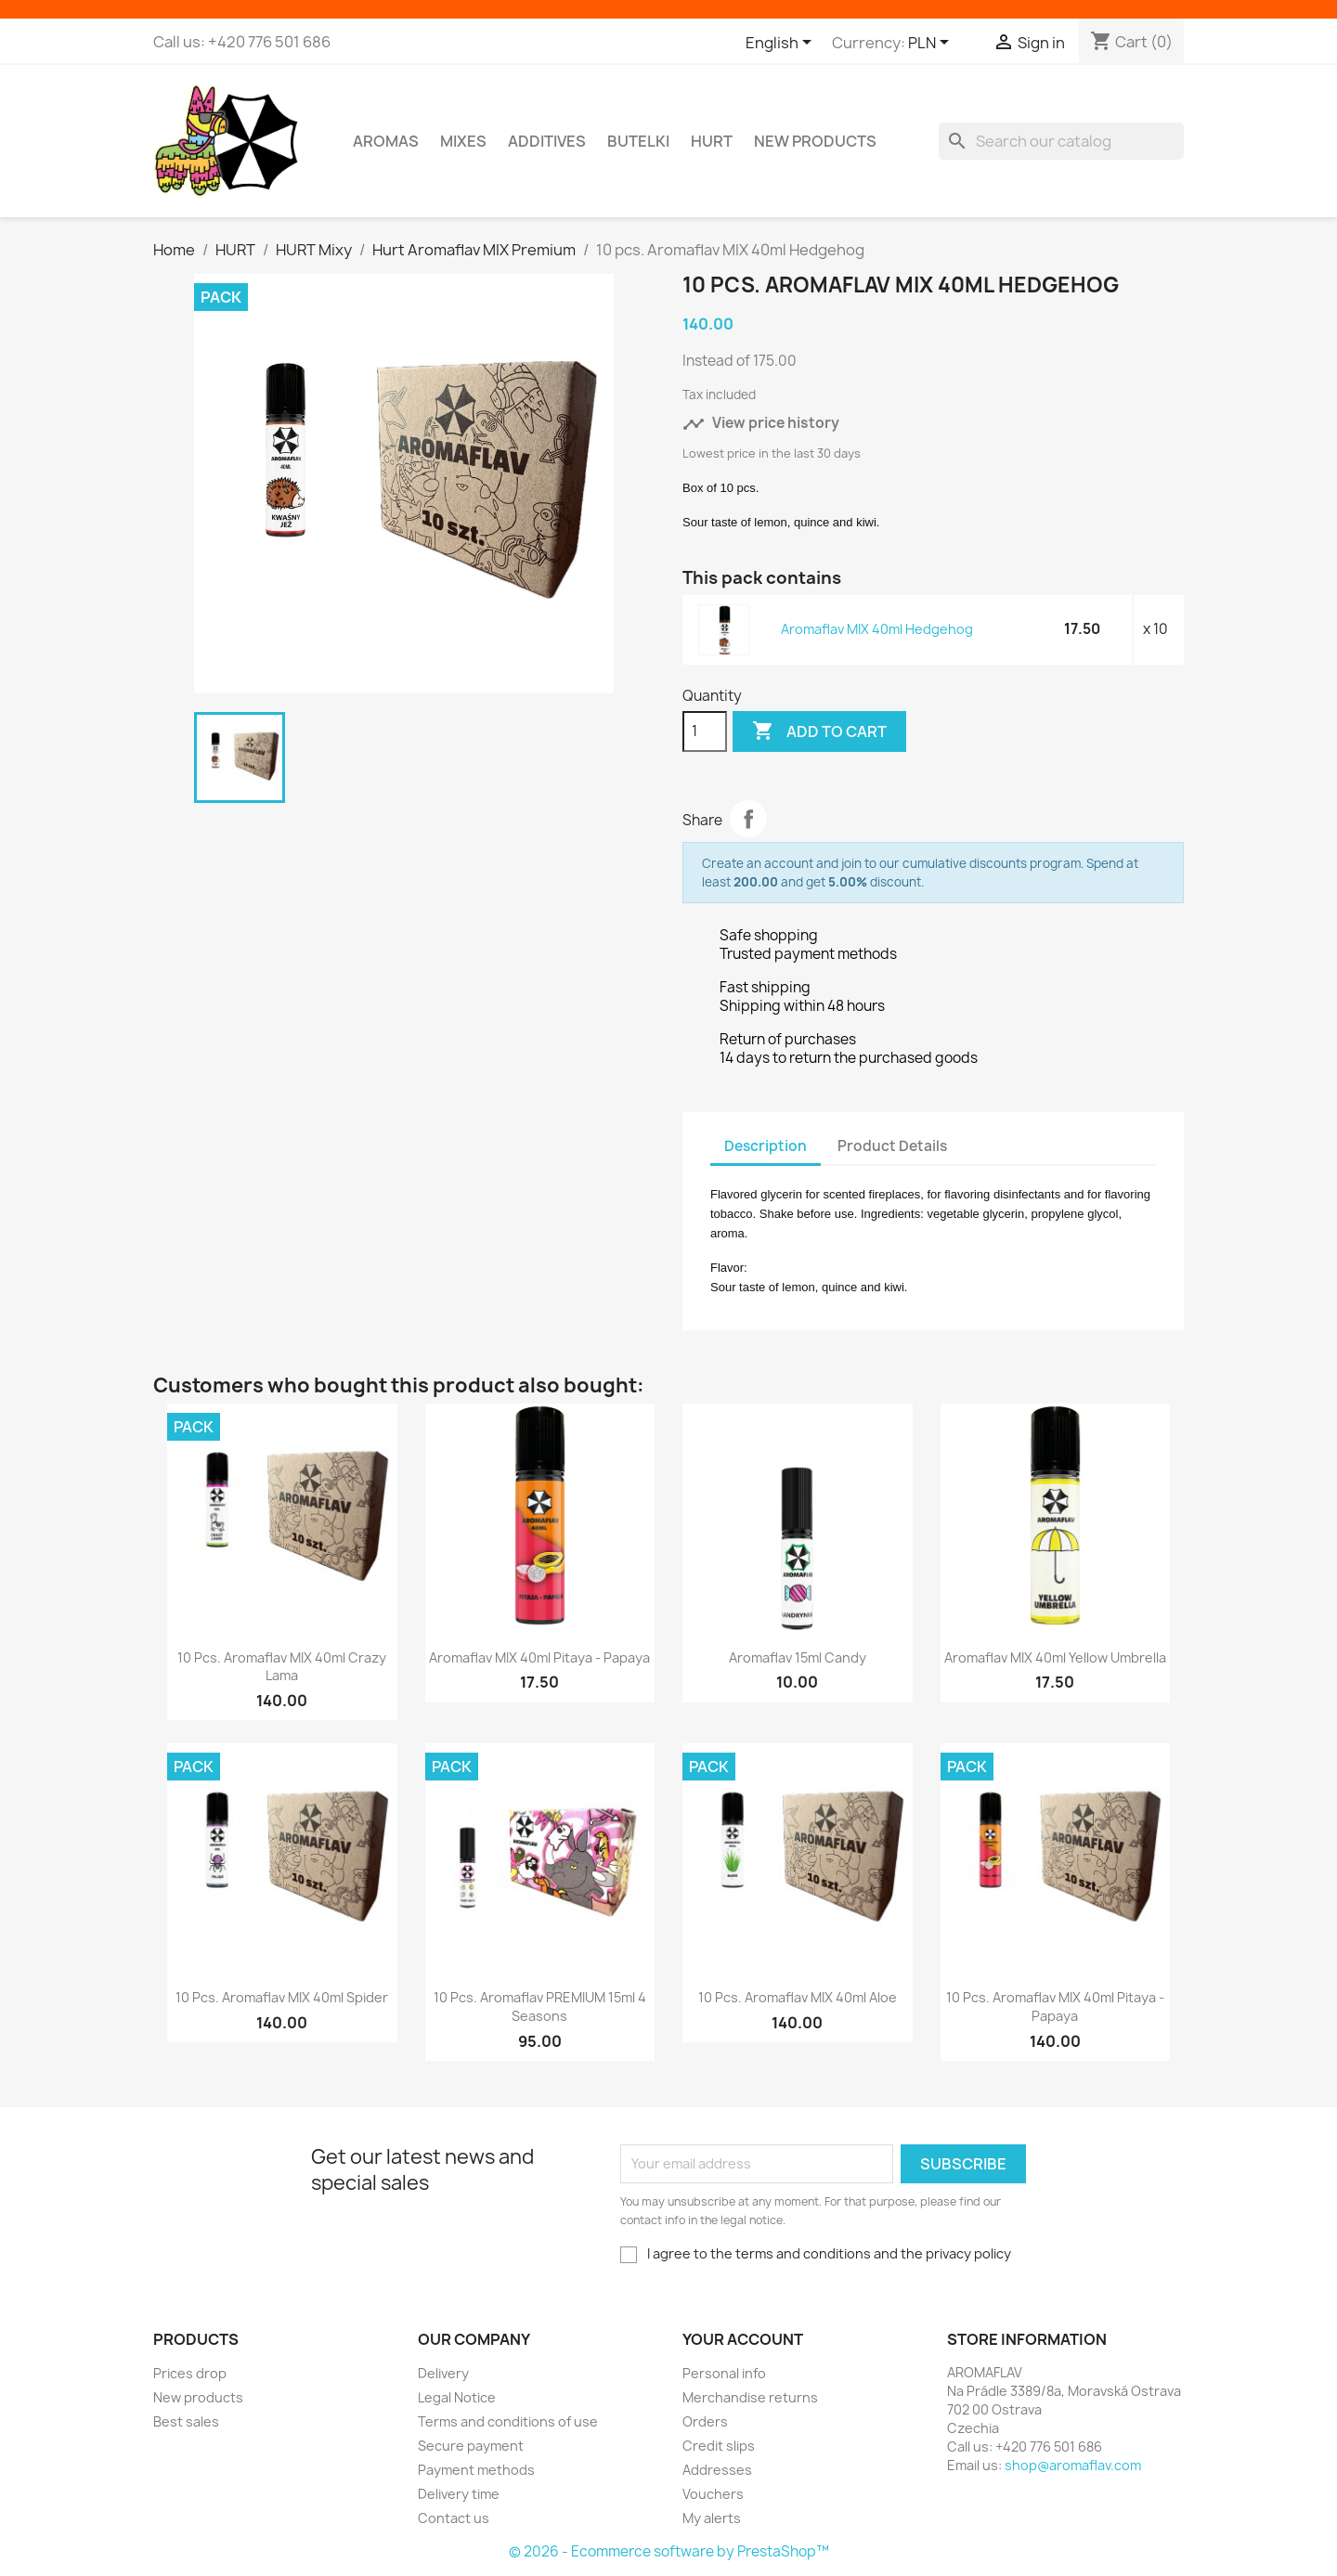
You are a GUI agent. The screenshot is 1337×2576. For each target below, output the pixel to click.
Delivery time (459, 2494)
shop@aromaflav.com (1073, 2465)
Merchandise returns (750, 2397)
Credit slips (718, 2445)
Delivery (443, 2373)
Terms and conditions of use (508, 2421)
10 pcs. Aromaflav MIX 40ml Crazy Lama (281, 1667)
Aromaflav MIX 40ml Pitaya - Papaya (539, 1657)
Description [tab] (765, 1146)
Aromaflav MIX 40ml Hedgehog (877, 629)
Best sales (186, 2421)
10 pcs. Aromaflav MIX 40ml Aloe (797, 1997)
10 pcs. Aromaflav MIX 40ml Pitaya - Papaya (1055, 2006)
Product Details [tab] (892, 1146)
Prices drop (190, 2373)
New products (198, 2397)
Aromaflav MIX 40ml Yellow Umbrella (1055, 1657)
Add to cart (819, 731)
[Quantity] (704, 731)
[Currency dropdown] (931, 43)
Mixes (463, 141)
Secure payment (471, 2445)
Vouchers (713, 2494)
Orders (705, 2421)
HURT (712, 141)
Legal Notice (457, 2397)
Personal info (724, 2373)
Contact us (453, 2518)
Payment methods (476, 2470)
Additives (547, 141)
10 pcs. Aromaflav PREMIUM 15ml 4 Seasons (540, 2006)
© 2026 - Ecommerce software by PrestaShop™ (669, 2551)
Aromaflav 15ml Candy (797, 1657)
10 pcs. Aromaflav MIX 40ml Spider (281, 1997)
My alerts (711, 2518)
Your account (742, 2339)
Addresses (717, 2470)
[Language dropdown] (782, 43)
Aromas (386, 141)
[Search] (1061, 141)
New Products (815, 141)
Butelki (638, 141)
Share (748, 818)
